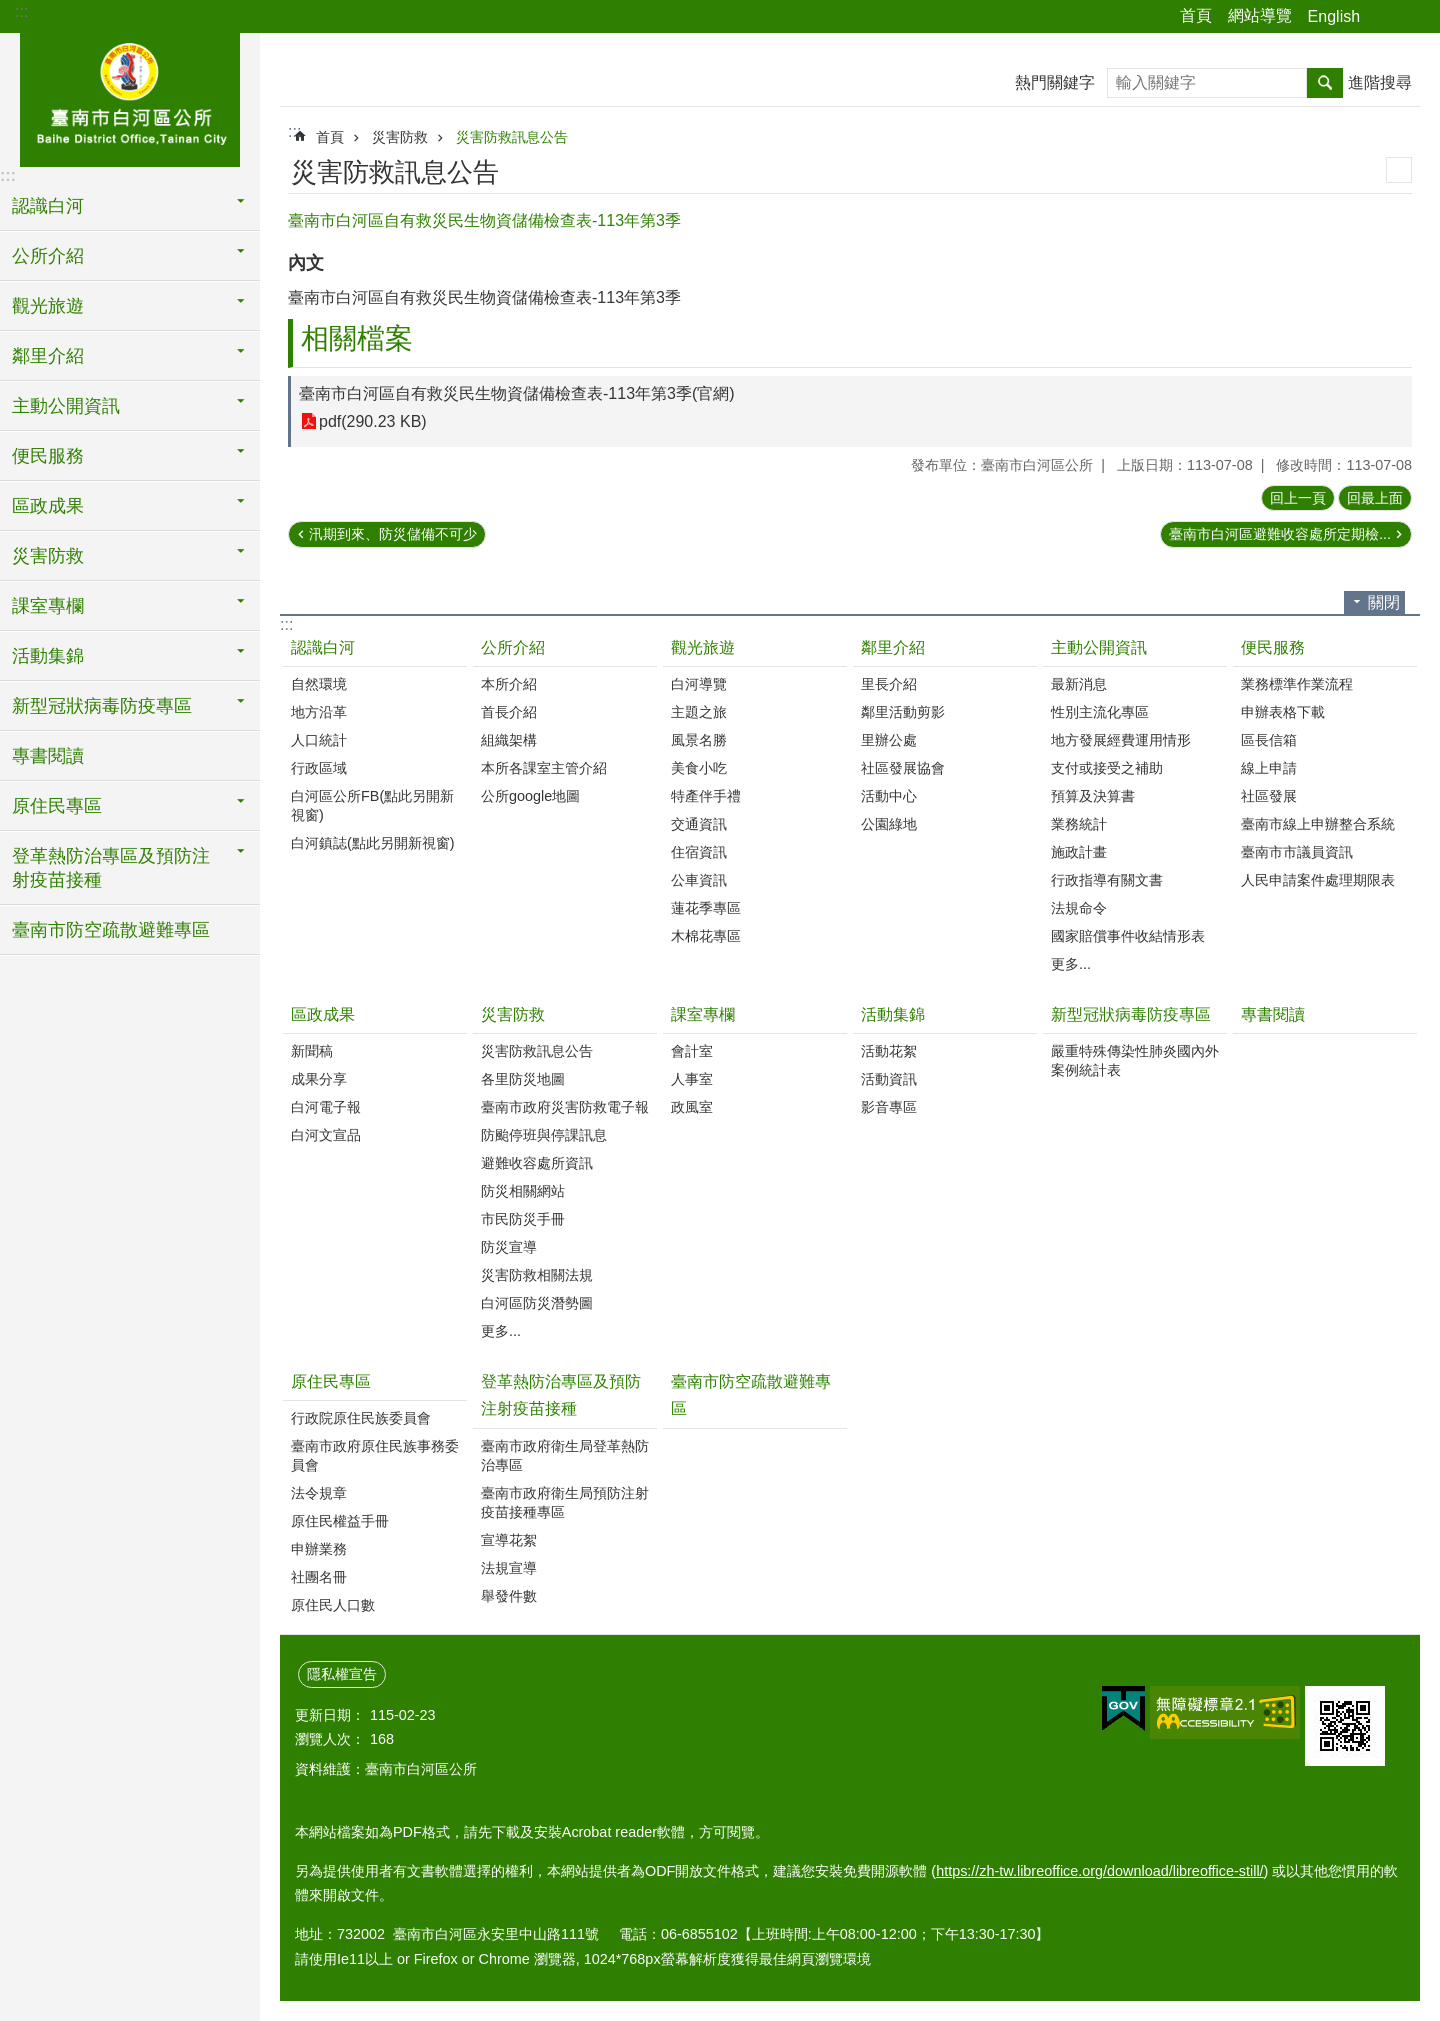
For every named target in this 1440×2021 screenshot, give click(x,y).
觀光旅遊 (703, 647)
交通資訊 (699, 824)
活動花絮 (889, 1051)
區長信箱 (1269, 740)
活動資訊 (889, 1079)
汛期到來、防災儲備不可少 (393, 534)
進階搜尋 (1380, 82)
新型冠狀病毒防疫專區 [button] (102, 706)
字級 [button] (1413, 17)
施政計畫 (1079, 852)
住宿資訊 (699, 852)
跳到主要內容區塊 (10, 10)
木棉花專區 (706, 936)
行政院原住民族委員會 (361, 1418)
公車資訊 (699, 880)
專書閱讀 (48, 756)
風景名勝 (699, 740)
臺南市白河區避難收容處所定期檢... (1280, 534)
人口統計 (319, 740)
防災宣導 (509, 1247)
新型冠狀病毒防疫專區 (1131, 1014)
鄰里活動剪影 (903, 712)
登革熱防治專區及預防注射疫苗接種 (561, 1395)
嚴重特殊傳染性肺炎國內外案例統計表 (1135, 1060)
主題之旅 (699, 712)
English (1334, 16)
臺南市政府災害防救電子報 (565, 1107)
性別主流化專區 (1100, 712)
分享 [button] (1385, 17)
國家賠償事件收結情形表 (1128, 936)
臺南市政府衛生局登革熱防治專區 (565, 1455)
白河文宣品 (326, 1135)
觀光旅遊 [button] (48, 306)
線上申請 (1269, 768)
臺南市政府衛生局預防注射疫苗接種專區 (565, 1502)
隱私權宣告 (342, 1674)
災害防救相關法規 (537, 1275)
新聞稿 (312, 1051)
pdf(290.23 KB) (373, 421)
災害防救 (400, 137)
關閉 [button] (1384, 602)
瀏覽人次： (330, 1739)
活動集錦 (893, 1014)
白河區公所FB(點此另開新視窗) (372, 805)
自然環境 (319, 684)
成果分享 (319, 1079)
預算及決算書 (1093, 796)
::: (21, 11)
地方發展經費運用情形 (1121, 740)
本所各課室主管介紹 (544, 768)
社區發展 (1269, 796)
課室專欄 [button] (48, 606)
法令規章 (319, 1493)
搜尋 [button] (1325, 83)
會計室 (692, 1051)
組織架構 (509, 740)
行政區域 (319, 768)
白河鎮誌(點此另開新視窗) (373, 843)
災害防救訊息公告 (512, 137)
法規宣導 (509, 1568)
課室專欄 (703, 1014)
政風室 (692, 1107)
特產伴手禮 (706, 796)
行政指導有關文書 (1107, 880)
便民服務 (1273, 647)
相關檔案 (357, 338)
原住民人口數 (333, 1605)
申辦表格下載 (1283, 712)
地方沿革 (319, 712)
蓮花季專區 (706, 908)
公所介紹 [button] (48, 256)
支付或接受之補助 (1107, 768)
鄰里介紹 (893, 647)
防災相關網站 (523, 1191)
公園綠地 (889, 824)
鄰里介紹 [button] (48, 356)
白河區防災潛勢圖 (537, 1303)
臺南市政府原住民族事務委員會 (375, 1455)
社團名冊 (319, 1577)
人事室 (692, 1079)
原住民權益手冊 (340, 1521)
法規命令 (1079, 908)
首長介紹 (509, 712)
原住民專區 (331, 1381)
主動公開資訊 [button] (66, 406)
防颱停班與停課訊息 (544, 1135)
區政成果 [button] (48, 506)
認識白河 (323, 647)
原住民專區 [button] (57, 806)
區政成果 (323, 1014)
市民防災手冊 (523, 1219)
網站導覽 (1260, 15)
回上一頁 (1298, 498)
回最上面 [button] (1375, 498)
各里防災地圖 (523, 1079)
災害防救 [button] (48, 556)
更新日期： (330, 1715)
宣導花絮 (509, 1540)
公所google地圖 (530, 796)
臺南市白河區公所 (130, 97)
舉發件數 (509, 1596)
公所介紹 (513, 647)
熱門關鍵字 (1055, 82)
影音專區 (889, 1107)
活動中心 (889, 796)
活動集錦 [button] (48, 656)
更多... (1071, 964)
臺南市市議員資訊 (1297, 852)
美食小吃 (699, 768)
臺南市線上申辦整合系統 (1318, 824)
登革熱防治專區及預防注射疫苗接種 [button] (111, 868)
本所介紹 (509, 684)
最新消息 (1079, 684)
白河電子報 (326, 1107)
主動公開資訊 (1099, 647)
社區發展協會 (903, 768)
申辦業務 (319, 1549)
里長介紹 (889, 684)
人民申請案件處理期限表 (1318, 880)
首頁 (1196, 15)
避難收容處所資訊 (537, 1163)
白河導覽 (699, 684)
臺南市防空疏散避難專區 (111, 930)
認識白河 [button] (48, 206)
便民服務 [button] (48, 456)
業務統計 (1079, 824)
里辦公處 (889, 740)
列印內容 (1399, 170)
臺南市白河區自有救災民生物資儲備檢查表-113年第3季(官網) (517, 393)
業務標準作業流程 (1297, 684)
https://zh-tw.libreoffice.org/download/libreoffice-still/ (1099, 1871)
